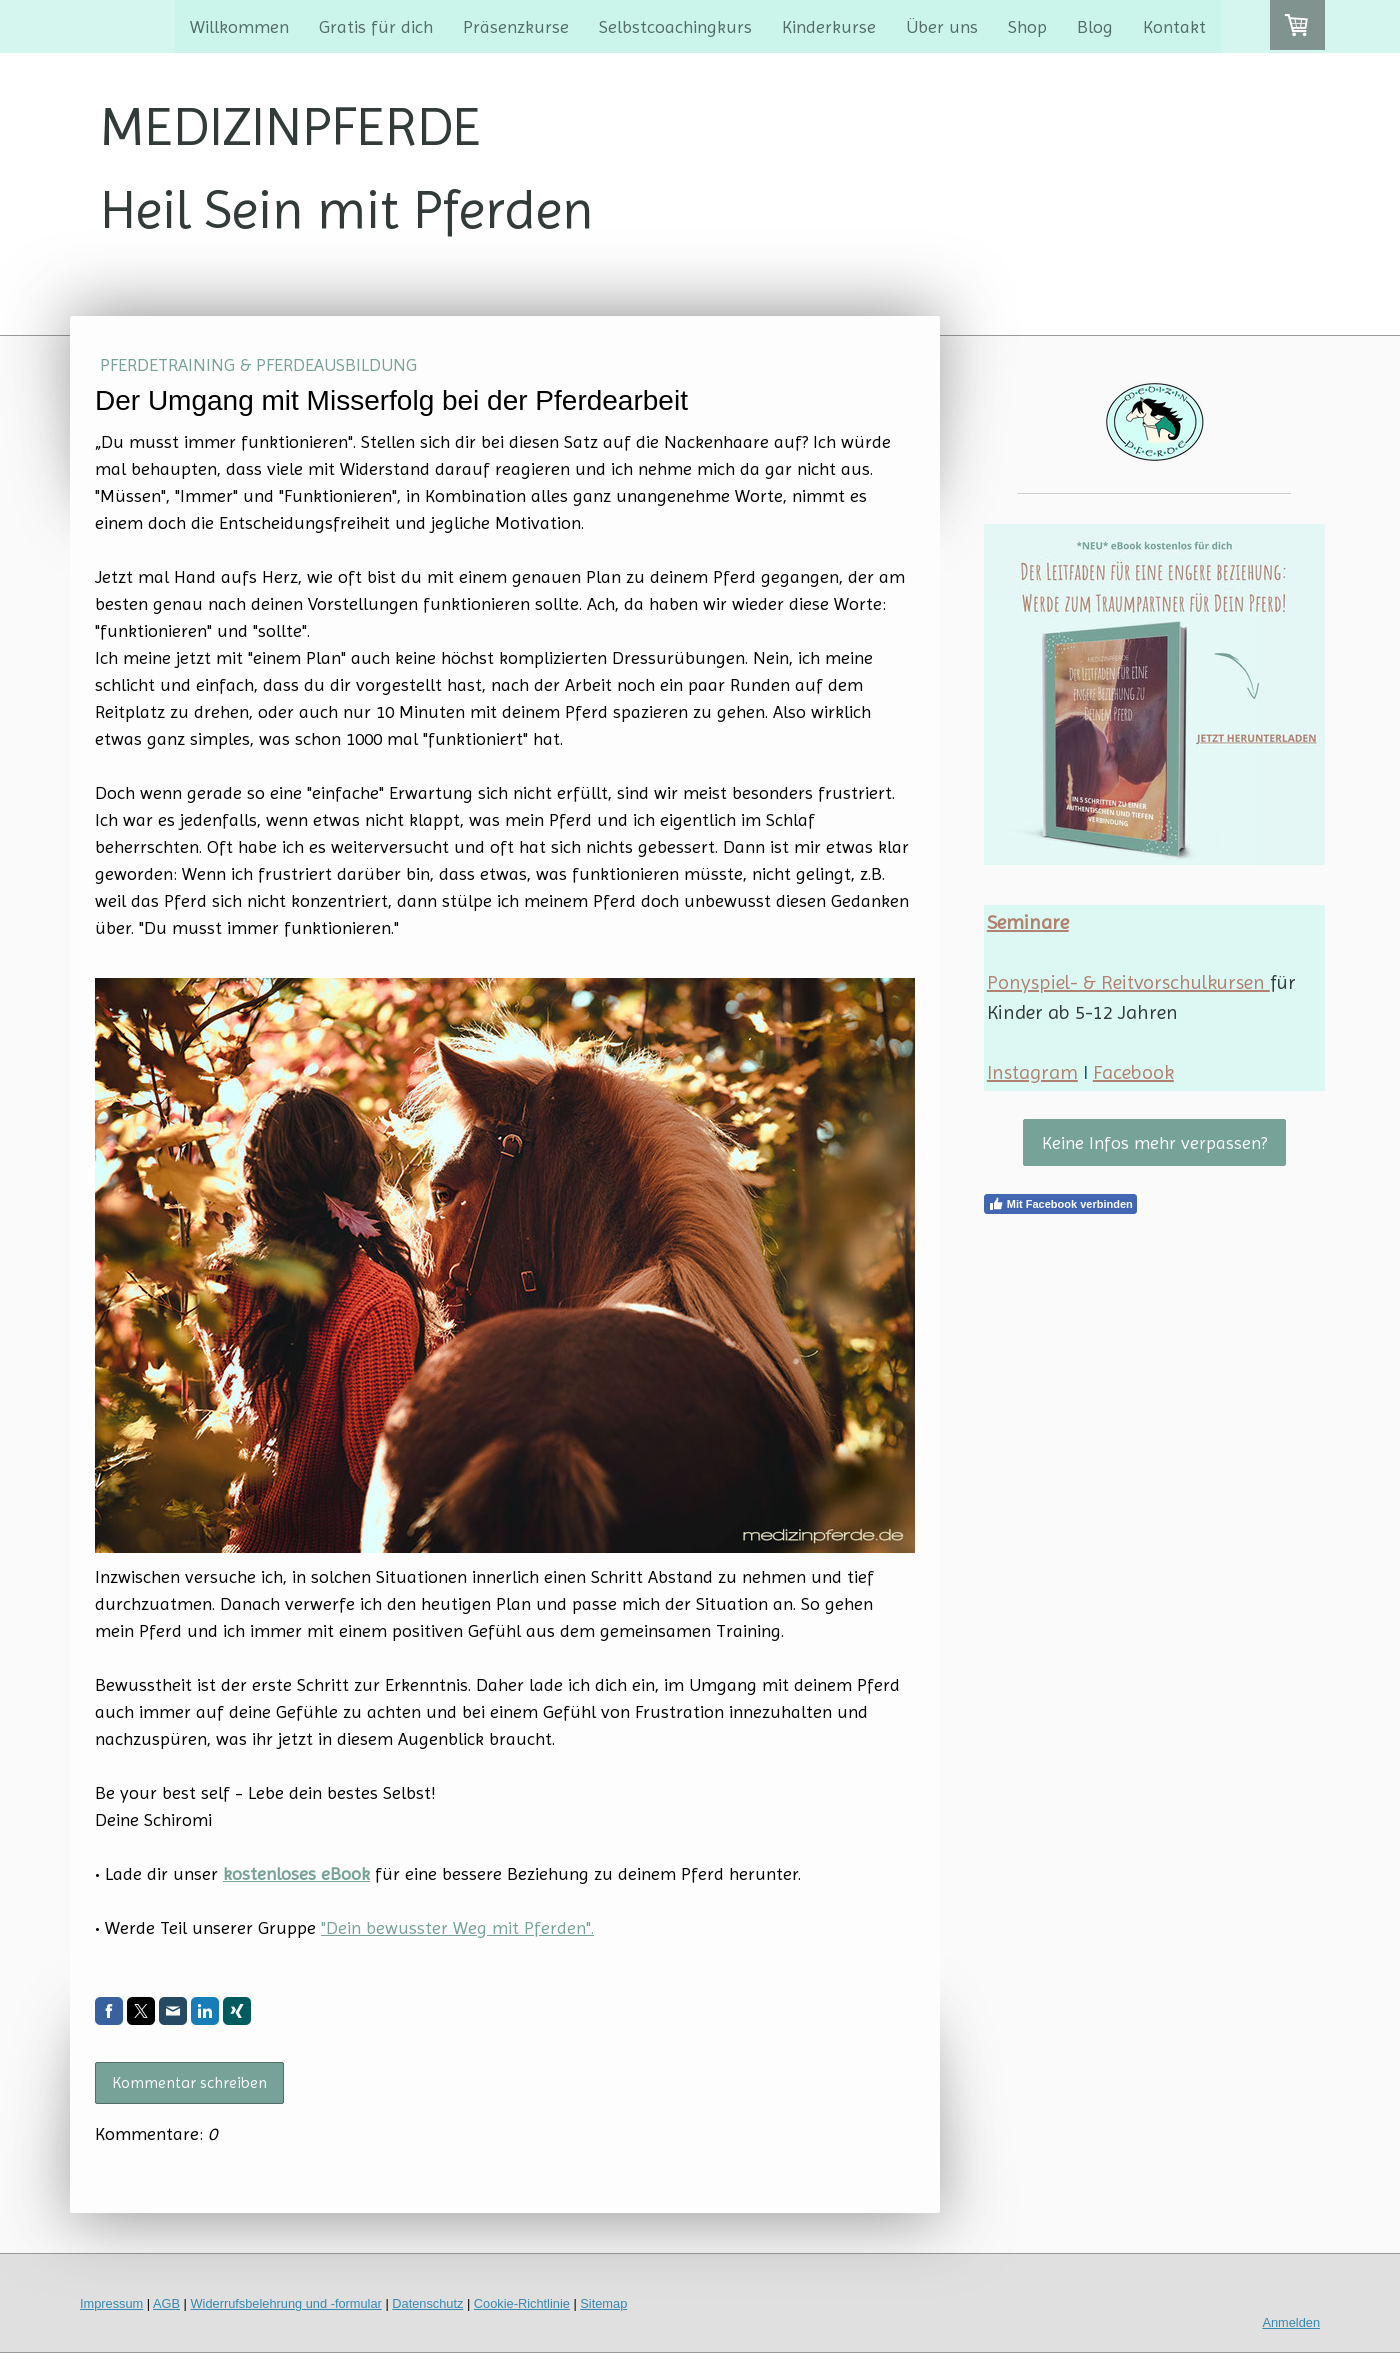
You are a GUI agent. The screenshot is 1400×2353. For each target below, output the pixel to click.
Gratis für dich (376, 26)
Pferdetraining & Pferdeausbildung (258, 364)
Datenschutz (427, 2303)
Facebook (1133, 1072)
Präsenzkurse (516, 26)
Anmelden (1291, 2322)
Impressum (111, 2303)
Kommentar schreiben (189, 2082)
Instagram (1032, 1072)
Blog (1095, 26)
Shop (1027, 26)
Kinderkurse (829, 26)
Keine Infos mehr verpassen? (1154, 1142)
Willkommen (239, 26)
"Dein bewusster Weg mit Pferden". (457, 1927)
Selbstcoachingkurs (675, 26)
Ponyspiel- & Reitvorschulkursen (1128, 982)
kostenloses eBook (296, 1873)
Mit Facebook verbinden (1060, 1204)
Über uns (942, 26)
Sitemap (603, 2303)
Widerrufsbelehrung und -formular (286, 2303)
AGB (166, 2303)
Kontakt (1174, 26)
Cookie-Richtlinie (522, 2303)
